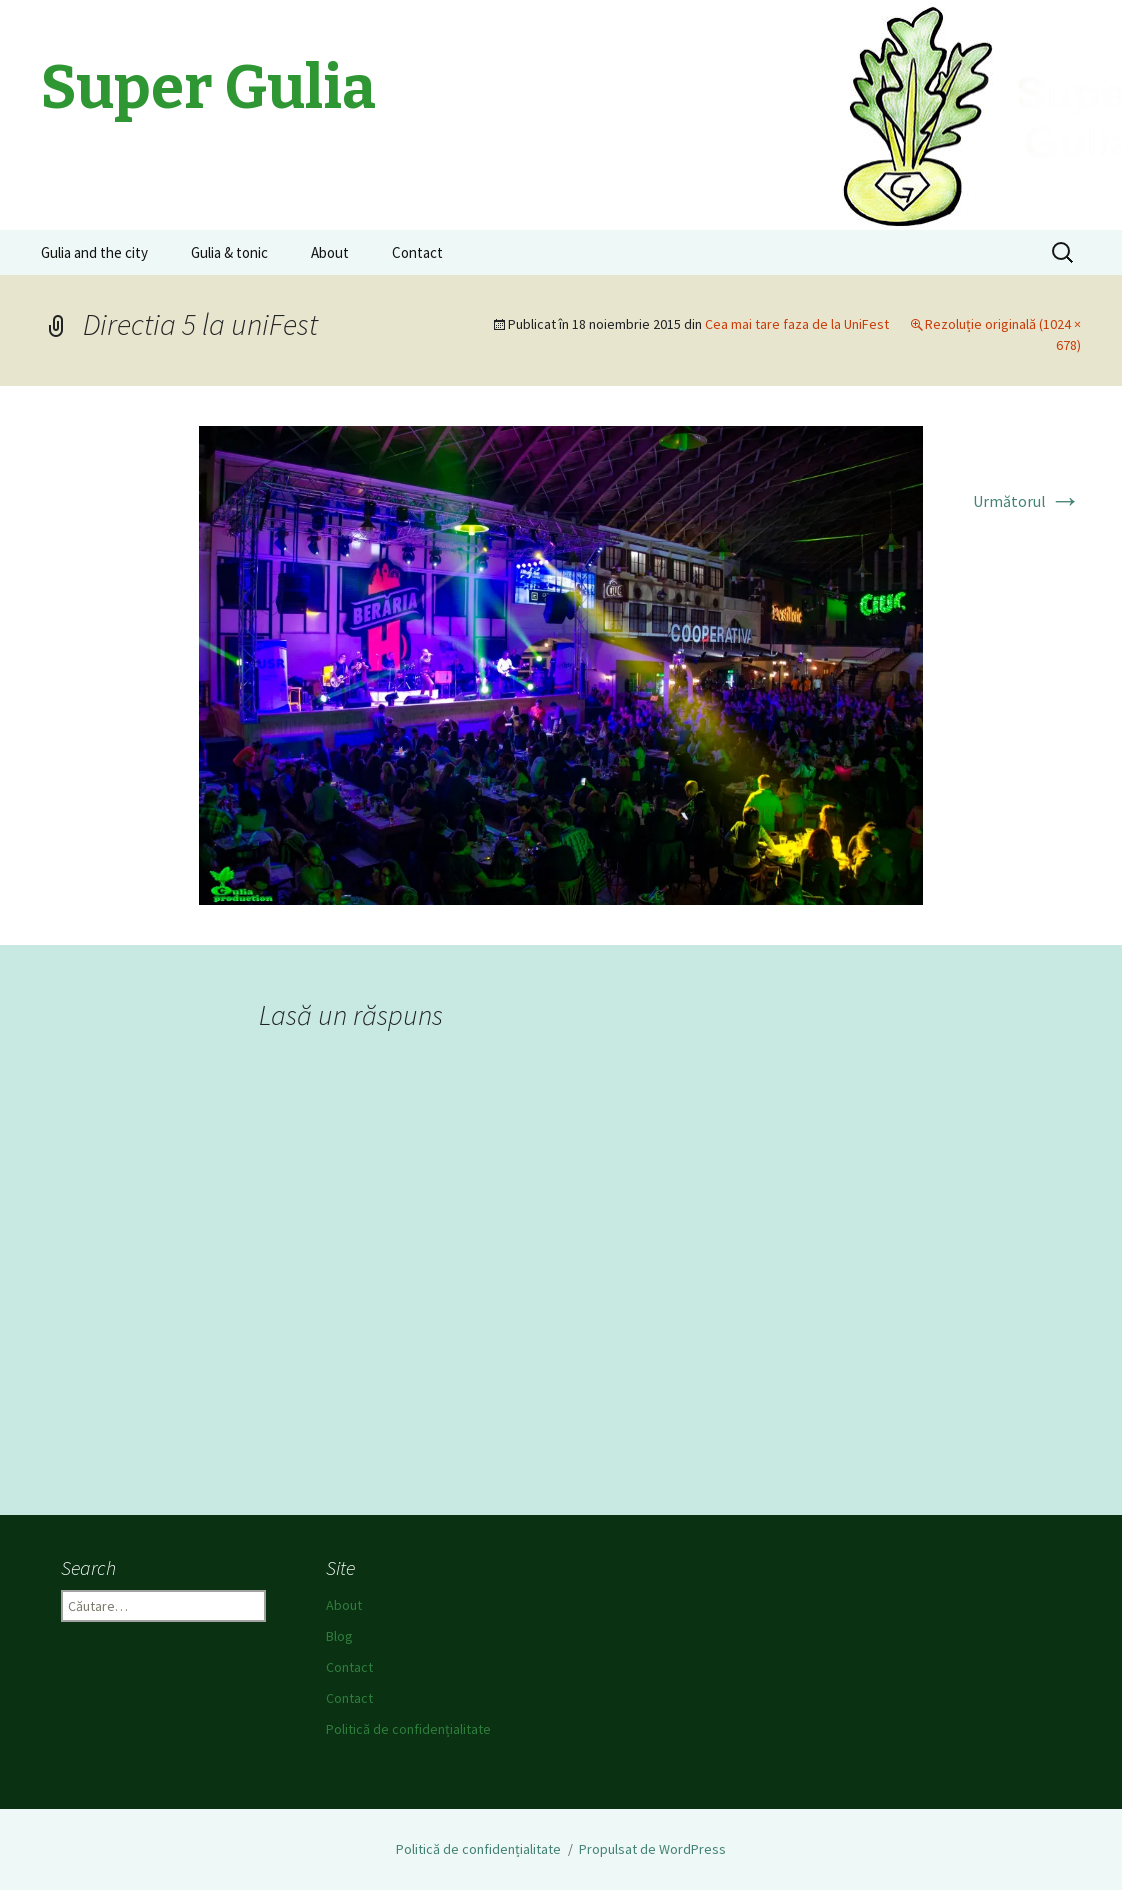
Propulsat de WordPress (652, 1849)
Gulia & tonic (229, 252)
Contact (417, 252)
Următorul (1027, 501)
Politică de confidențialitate (408, 1729)
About (330, 252)
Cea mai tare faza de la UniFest (797, 324)
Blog (339, 1636)
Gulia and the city (94, 252)
